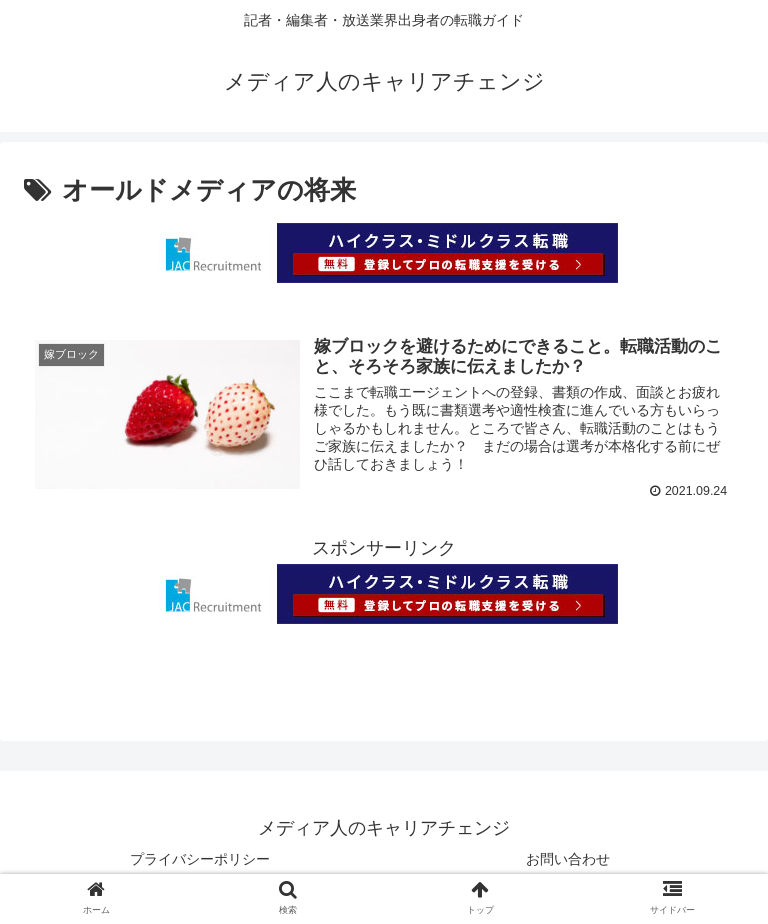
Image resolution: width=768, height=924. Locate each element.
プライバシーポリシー (200, 860)
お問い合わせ (568, 860)
